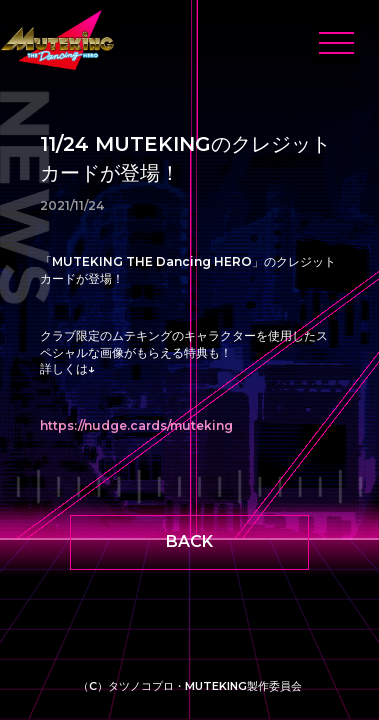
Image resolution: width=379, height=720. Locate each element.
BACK (189, 541)
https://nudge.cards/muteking (136, 425)
